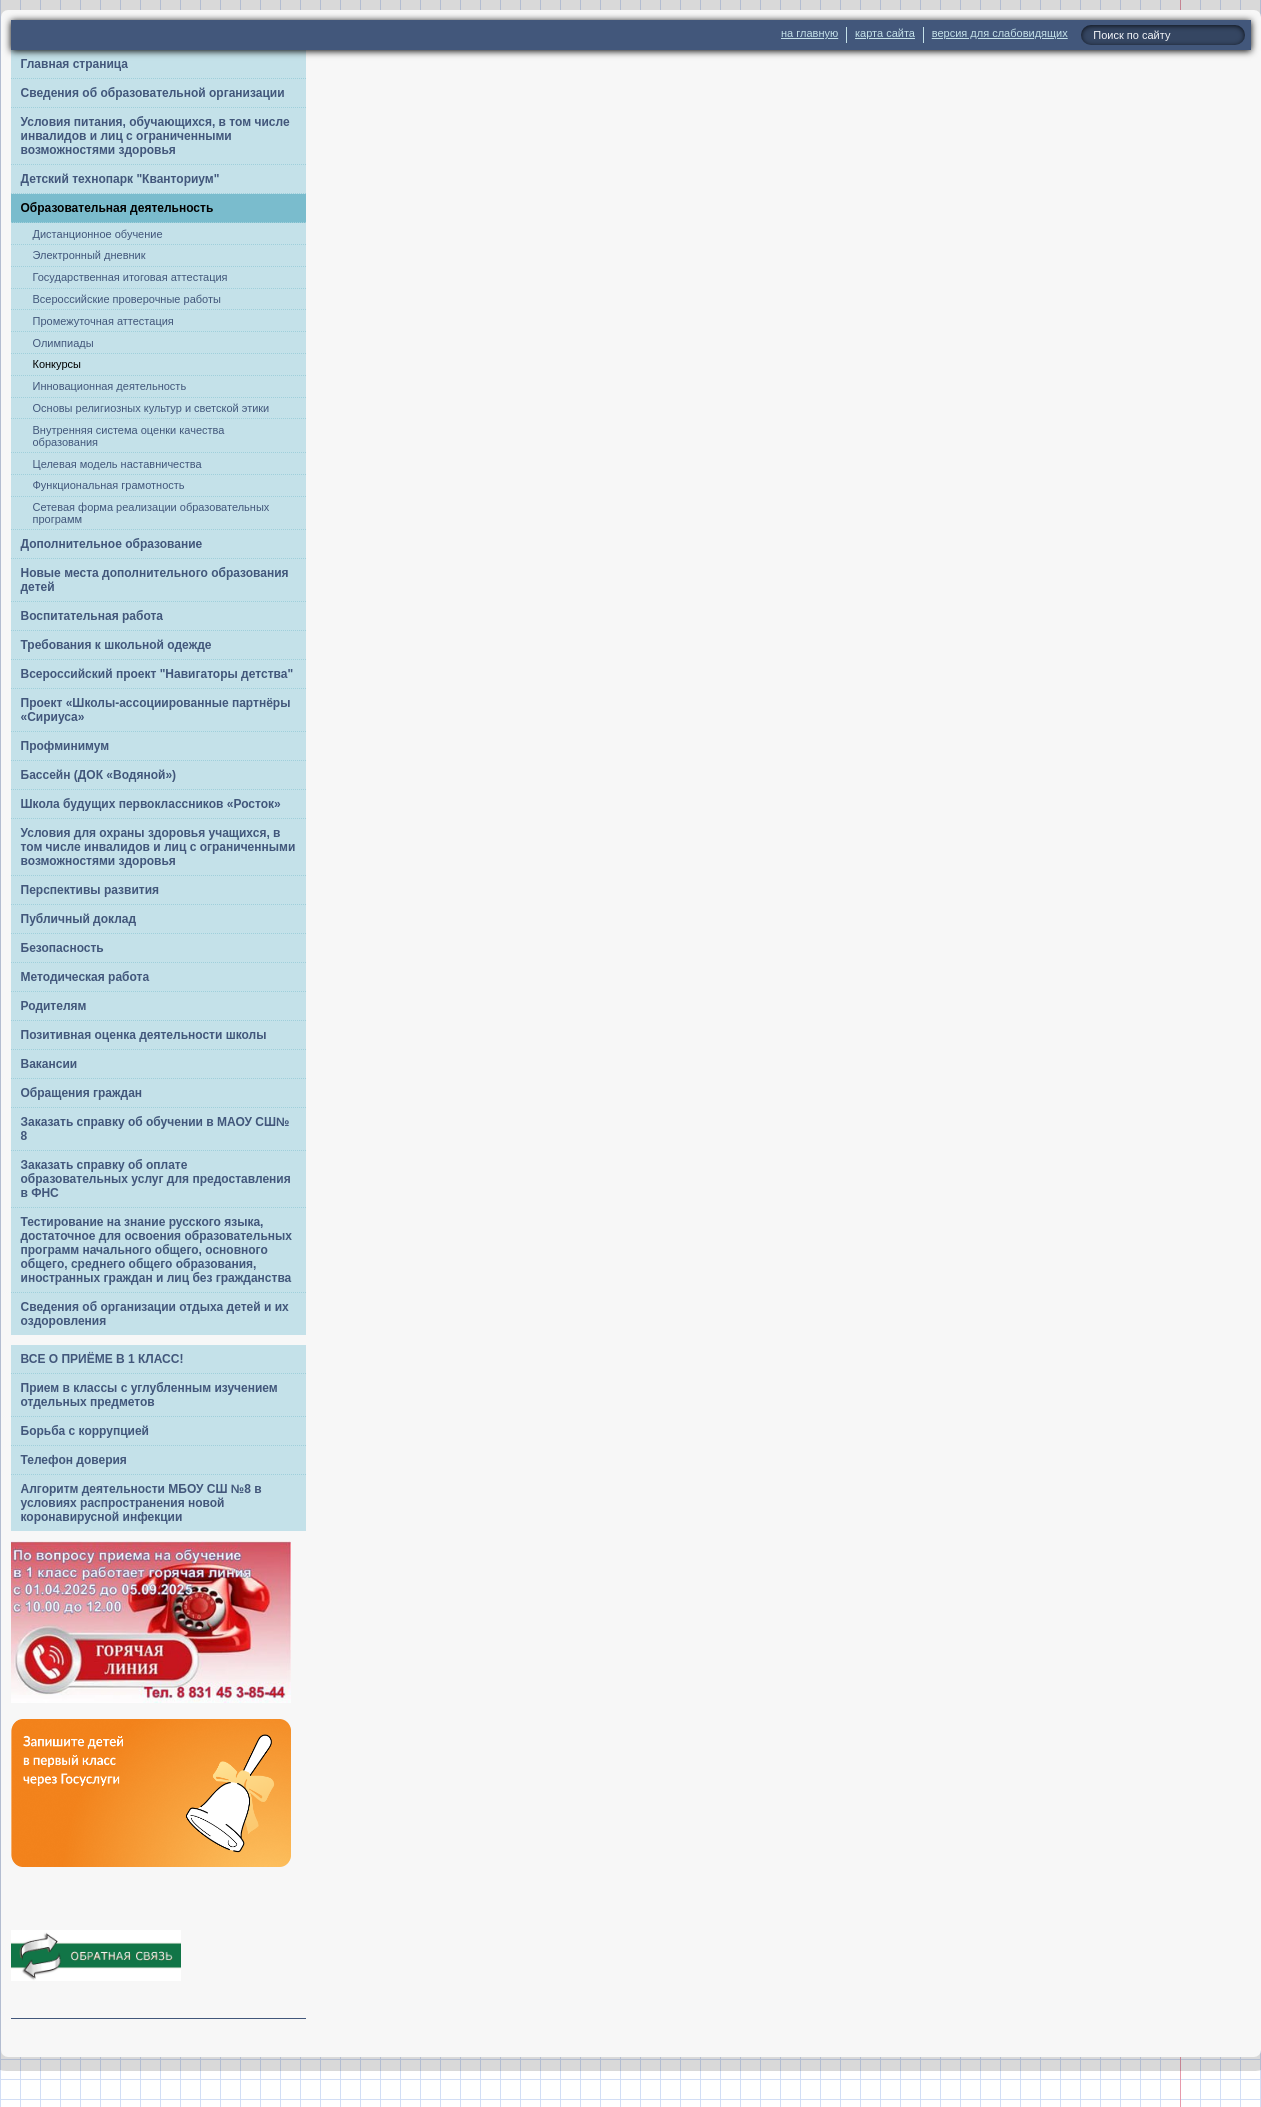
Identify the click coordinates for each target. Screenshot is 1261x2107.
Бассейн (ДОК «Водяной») (99, 775)
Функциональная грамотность (109, 485)
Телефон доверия (74, 1460)
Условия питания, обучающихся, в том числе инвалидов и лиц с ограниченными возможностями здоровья (155, 136)
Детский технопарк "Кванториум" (120, 179)
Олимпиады (63, 343)
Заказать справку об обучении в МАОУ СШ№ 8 (155, 1129)
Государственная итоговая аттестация (130, 277)
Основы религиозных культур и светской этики (151, 408)
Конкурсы (57, 364)
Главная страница (75, 64)
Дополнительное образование (112, 544)
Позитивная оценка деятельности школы (144, 1035)
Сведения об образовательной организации (153, 93)
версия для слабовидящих (1000, 33)
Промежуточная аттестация (103, 321)
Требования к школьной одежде (116, 645)
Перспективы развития (90, 890)
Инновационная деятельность (110, 386)
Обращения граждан (82, 1093)
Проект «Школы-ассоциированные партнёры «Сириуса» (156, 710)
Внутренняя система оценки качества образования (129, 436)
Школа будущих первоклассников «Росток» (151, 804)
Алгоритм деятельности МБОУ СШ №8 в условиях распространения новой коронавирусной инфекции (141, 1503)
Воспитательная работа (92, 616)
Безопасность (62, 948)
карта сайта (885, 33)
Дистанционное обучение (98, 234)
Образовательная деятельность (117, 208)
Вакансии (49, 1064)
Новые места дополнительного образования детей (155, 580)
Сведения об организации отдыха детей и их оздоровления (155, 1314)
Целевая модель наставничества (117, 464)
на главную (809, 33)
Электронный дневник (89, 255)
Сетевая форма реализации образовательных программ (151, 513)
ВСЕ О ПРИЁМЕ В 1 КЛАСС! (102, 1359)
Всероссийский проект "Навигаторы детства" (157, 674)
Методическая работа (85, 977)
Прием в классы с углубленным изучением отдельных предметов (149, 1395)
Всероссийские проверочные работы (127, 299)
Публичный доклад (79, 919)
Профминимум (65, 746)
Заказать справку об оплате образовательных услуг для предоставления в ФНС (156, 1179)
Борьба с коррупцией (85, 1431)
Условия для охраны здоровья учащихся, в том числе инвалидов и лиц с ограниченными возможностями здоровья (158, 847)
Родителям (54, 1006)
